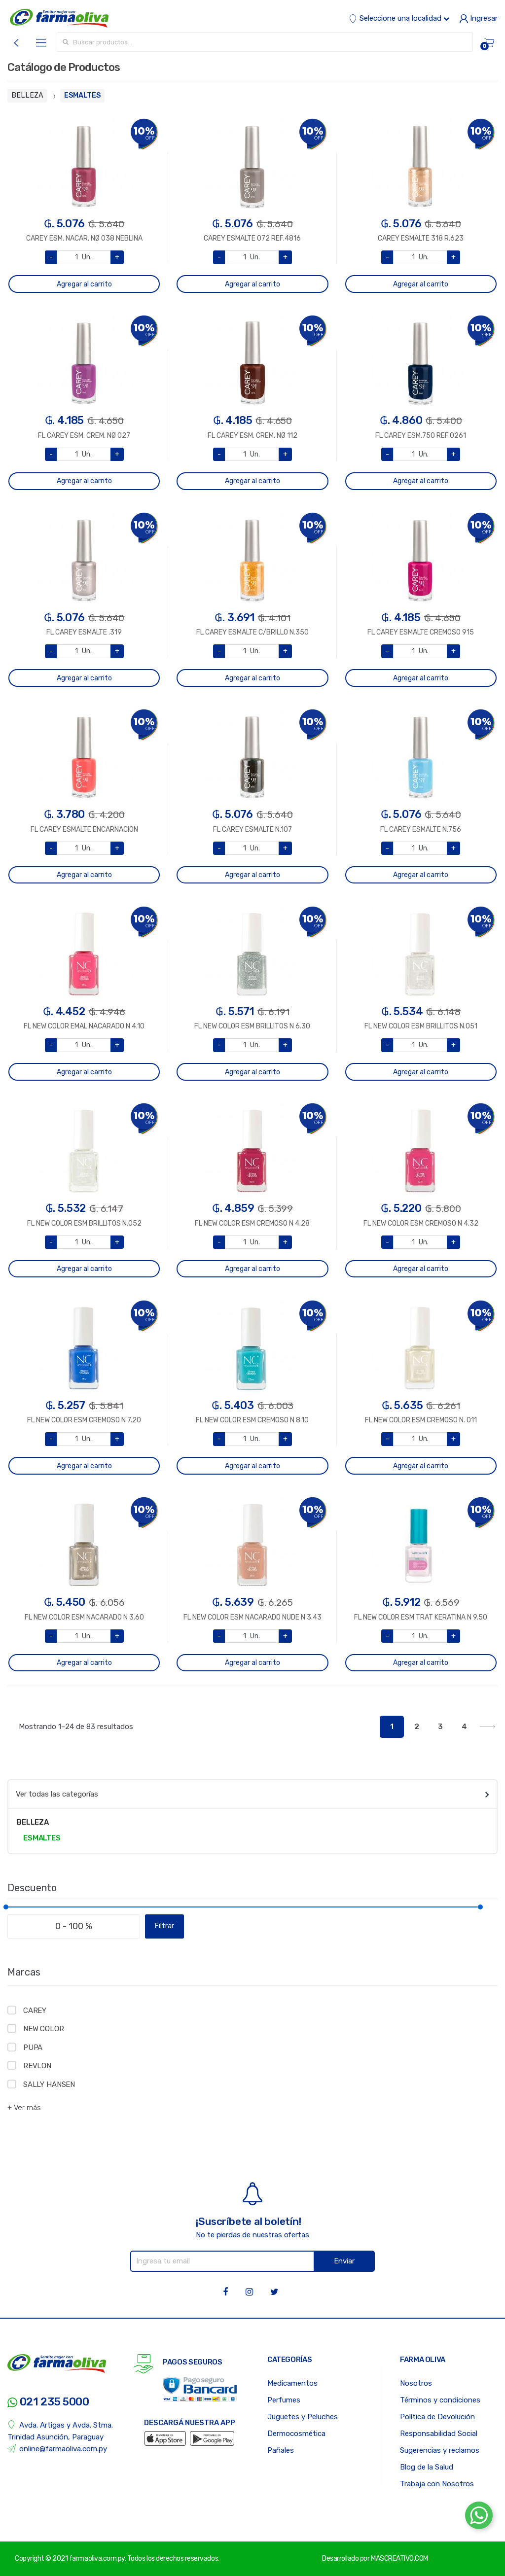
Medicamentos (292, 2383)
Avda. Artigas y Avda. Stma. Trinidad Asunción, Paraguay (60, 2430)
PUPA (32, 2047)
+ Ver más (24, 2107)
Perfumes (283, 2400)
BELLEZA (27, 95)
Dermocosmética (296, 2433)
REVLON (37, 2065)
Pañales (280, 2450)
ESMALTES (82, 95)
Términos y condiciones (440, 2400)
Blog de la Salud (426, 2467)
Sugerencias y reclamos (439, 2450)
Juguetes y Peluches (302, 2416)
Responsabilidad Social (438, 2433)
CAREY (34, 2010)
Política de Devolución (437, 2416)
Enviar (344, 2261)
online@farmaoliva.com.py (57, 2448)
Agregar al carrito (84, 284)
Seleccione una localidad (399, 18)
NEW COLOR (43, 2028)
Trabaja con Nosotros (437, 2483)
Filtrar (164, 1926)
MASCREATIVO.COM (399, 2558)
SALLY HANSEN (49, 2084)
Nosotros (416, 2383)
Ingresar (478, 18)
